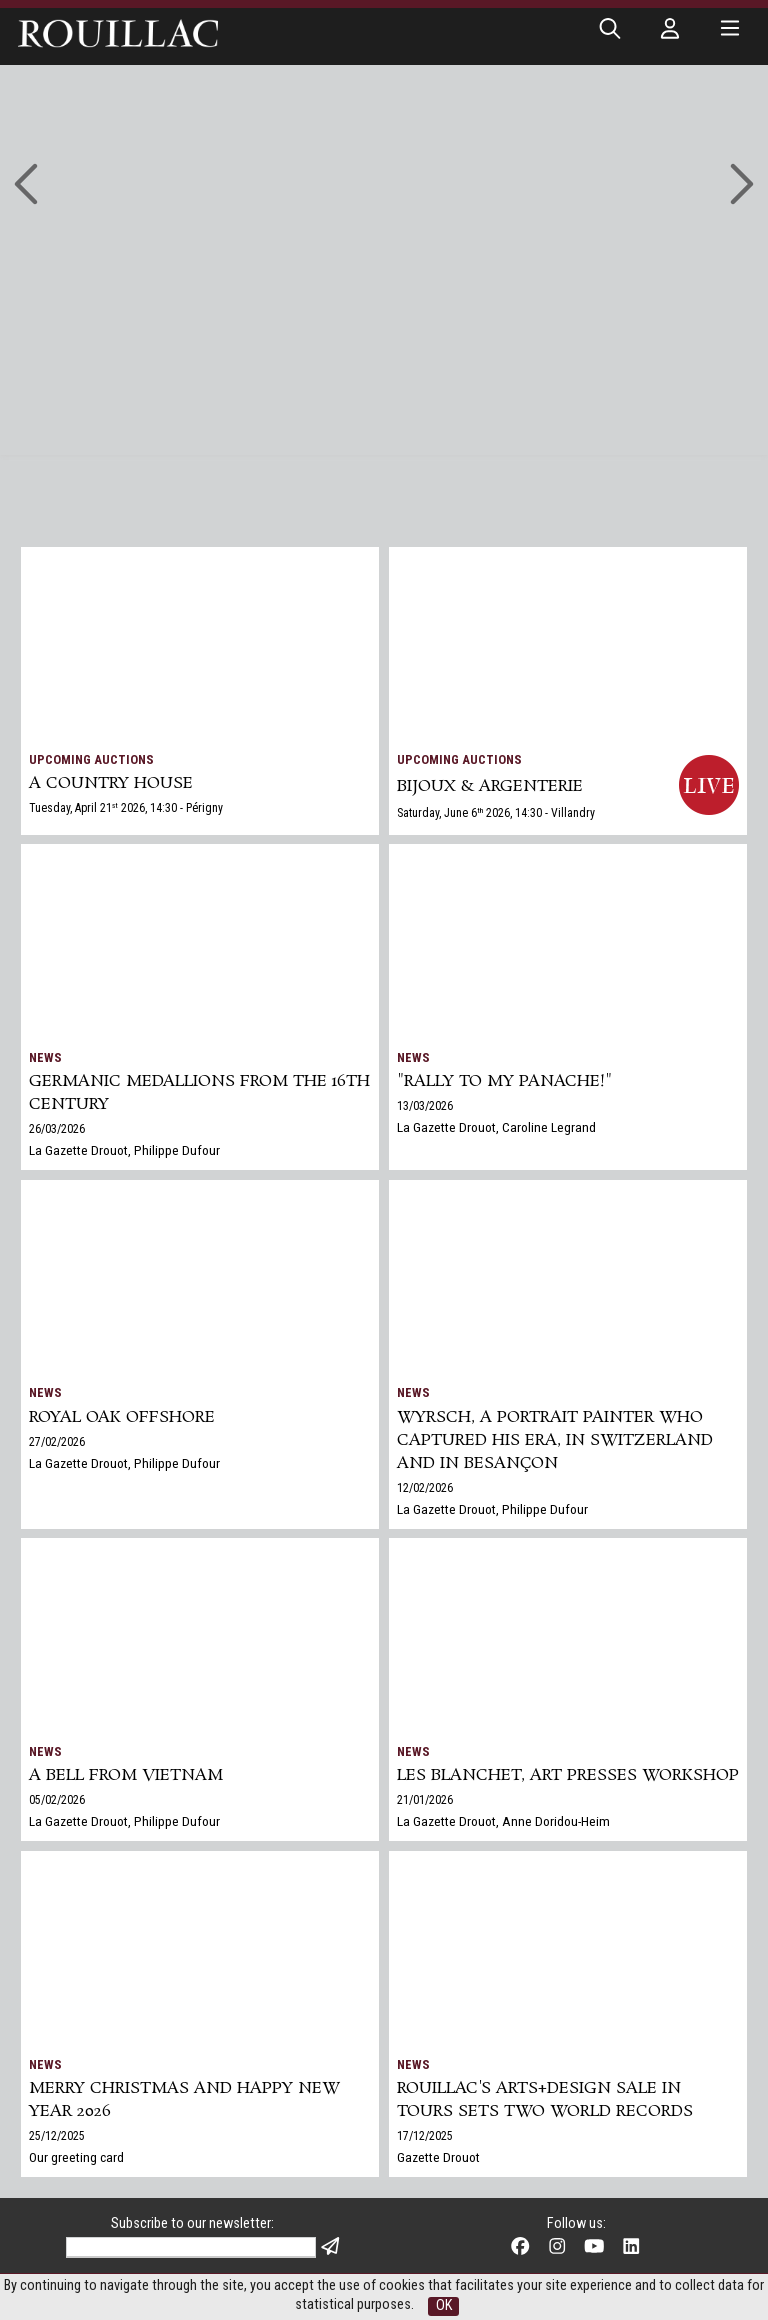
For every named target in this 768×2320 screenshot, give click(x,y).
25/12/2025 (57, 2136)
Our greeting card (76, 2157)
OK (444, 2305)
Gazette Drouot (438, 2157)
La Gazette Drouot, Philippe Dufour (124, 1150)
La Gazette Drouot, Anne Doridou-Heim (503, 1821)
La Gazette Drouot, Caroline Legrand (496, 1127)
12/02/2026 (425, 1488)
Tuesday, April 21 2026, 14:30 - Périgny (126, 808)
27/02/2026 (57, 1442)
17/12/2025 (425, 2136)
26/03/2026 (57, 1129)
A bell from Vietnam (126, 1775)
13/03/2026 (425, 1106)
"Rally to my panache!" (504, 1081)
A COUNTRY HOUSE (111, 783)
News (45, 1057)
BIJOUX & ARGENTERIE (490, 786)
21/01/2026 (425, 1800)
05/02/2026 (57, 1800)
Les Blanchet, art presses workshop (568, 1775)
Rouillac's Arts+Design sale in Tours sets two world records (545, 2100)
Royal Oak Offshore (122, 1417)
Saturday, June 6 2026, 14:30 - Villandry (496, 813)
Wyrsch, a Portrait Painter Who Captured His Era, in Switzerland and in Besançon (555, 1440)
